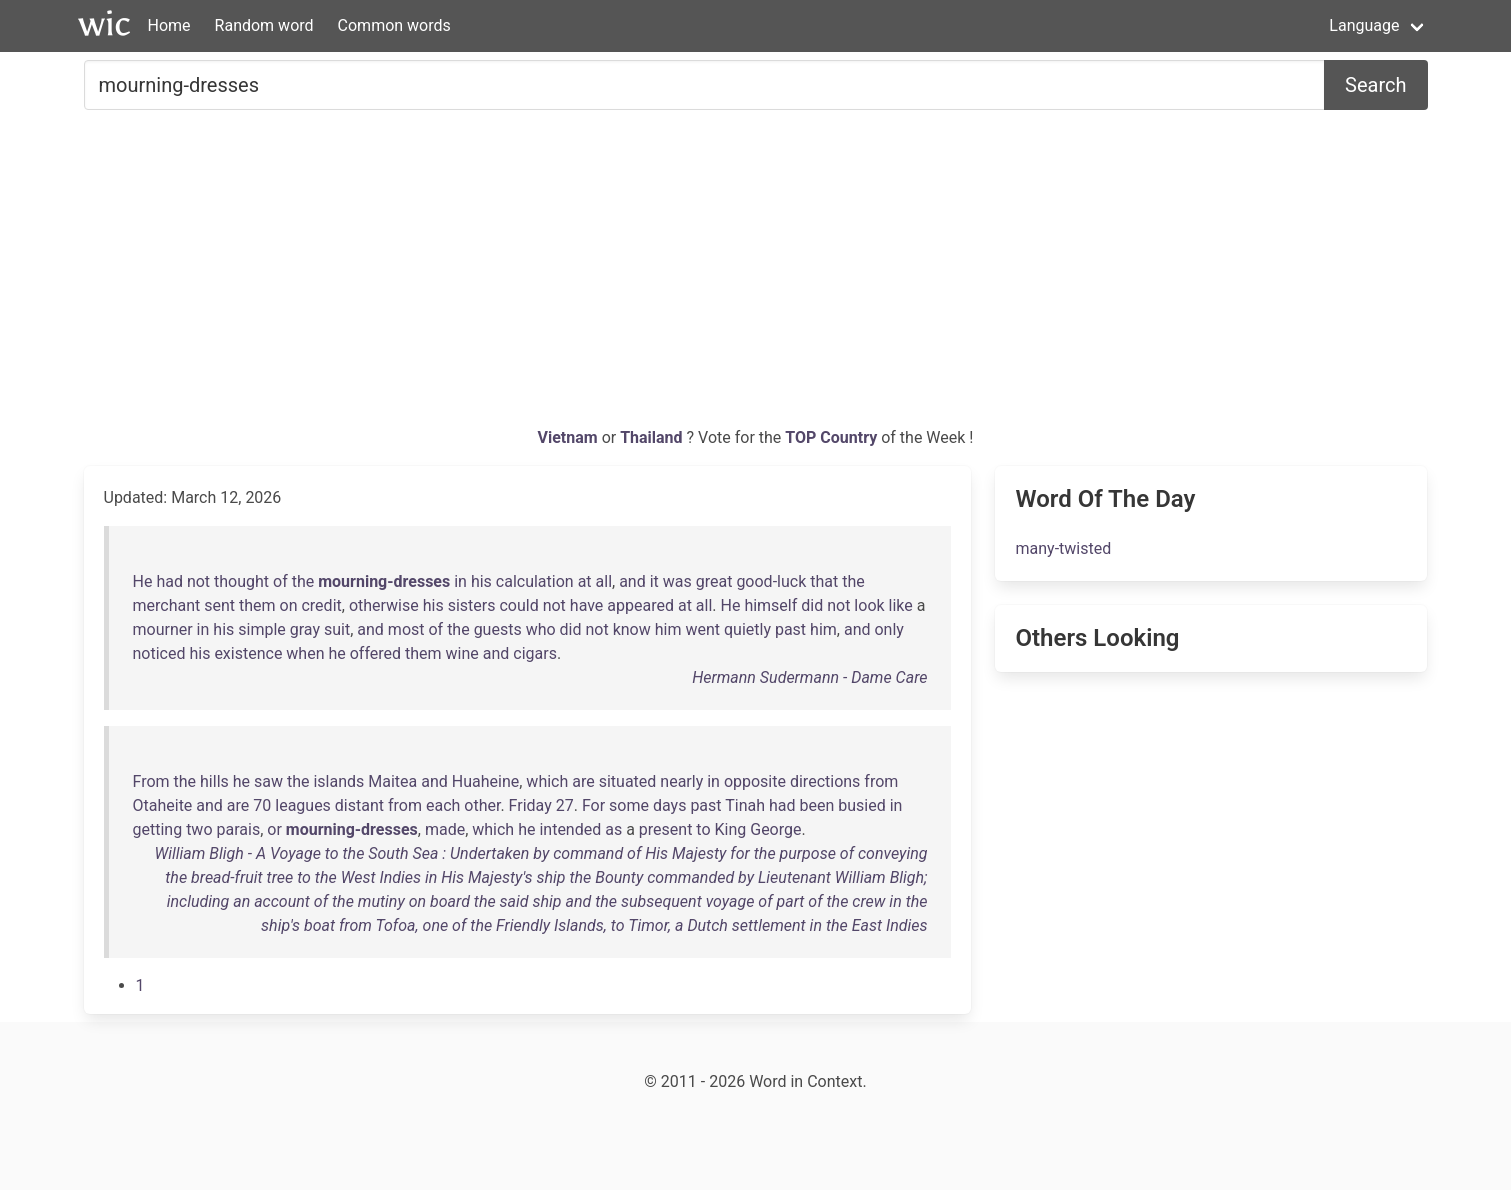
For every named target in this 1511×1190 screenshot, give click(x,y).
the (303, 581)
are (583, 781)
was (677, 581)
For (593, 805)
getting (158, 829)
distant (359, 805)
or (274, 829)
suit (337, 629)
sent (219, 605)
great (714, 581)
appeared (640, 605)
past (790, 629)
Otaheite (163, 805)
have (587, 605)
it (654, 581)
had (169, 581)
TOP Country (831, 437)
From (151, 781)
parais (238, 829)
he (336, 653)
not (198, 581)
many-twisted (1063, 548)
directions (825, 781)
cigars (535, 653)
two (199, 829)
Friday (530, 805)
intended (570, 829)
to (703, 829)
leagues (303, 805)
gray (305, 629)
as (613, 829)
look (869, 605)
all (604, 581)
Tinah (745, 805)
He (143, 581)
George (775, 829)
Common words (394, 25)
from (881, 781)
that (824, 581)
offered (375, 653)
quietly (747, 629)
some (629, 805)
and (632, 581)
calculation (535, 581)
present (666, 829)
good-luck (771, 581)
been (817, 805)
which (547, 781)
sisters (472, 605)
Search (1375, 85)
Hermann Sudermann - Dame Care (809, 677)
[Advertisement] (756, 276)
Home (169, 25)
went (702, 629)
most (406, 629)
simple (262, 629)
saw (268, 781)
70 (262, 805)
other (482, 805)
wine (462, 653)
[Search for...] (705, 85)
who (541, 629)
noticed (159, 653)
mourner (163, 629)
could (518, 605)
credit (321, 605)
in (460, 581)
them (257, 605)
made (445, 829)
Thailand (653, 437)
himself (770, 605)
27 (565, 805)
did (812, 605)
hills (214, 781)
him (668, 629)
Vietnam (570, 437)
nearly (681, 781)
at (585, 581)
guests (498, 629)
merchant (167, 605)
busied (861, 805)
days (669, 805)
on (289, 605)
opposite (755, 781)
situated (628, 781)
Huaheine (485, 781)
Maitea (392, 781)
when (305, 653)
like (901, 605)
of (280, 581)
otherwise (384, 605)
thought (241, 581)
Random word (264, 25)
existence (248, 653)
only (888, 629)
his (481, 581)
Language (1364, 25)
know (632, 629)
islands (338, 781)
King (731, 829)
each (443, 805)
